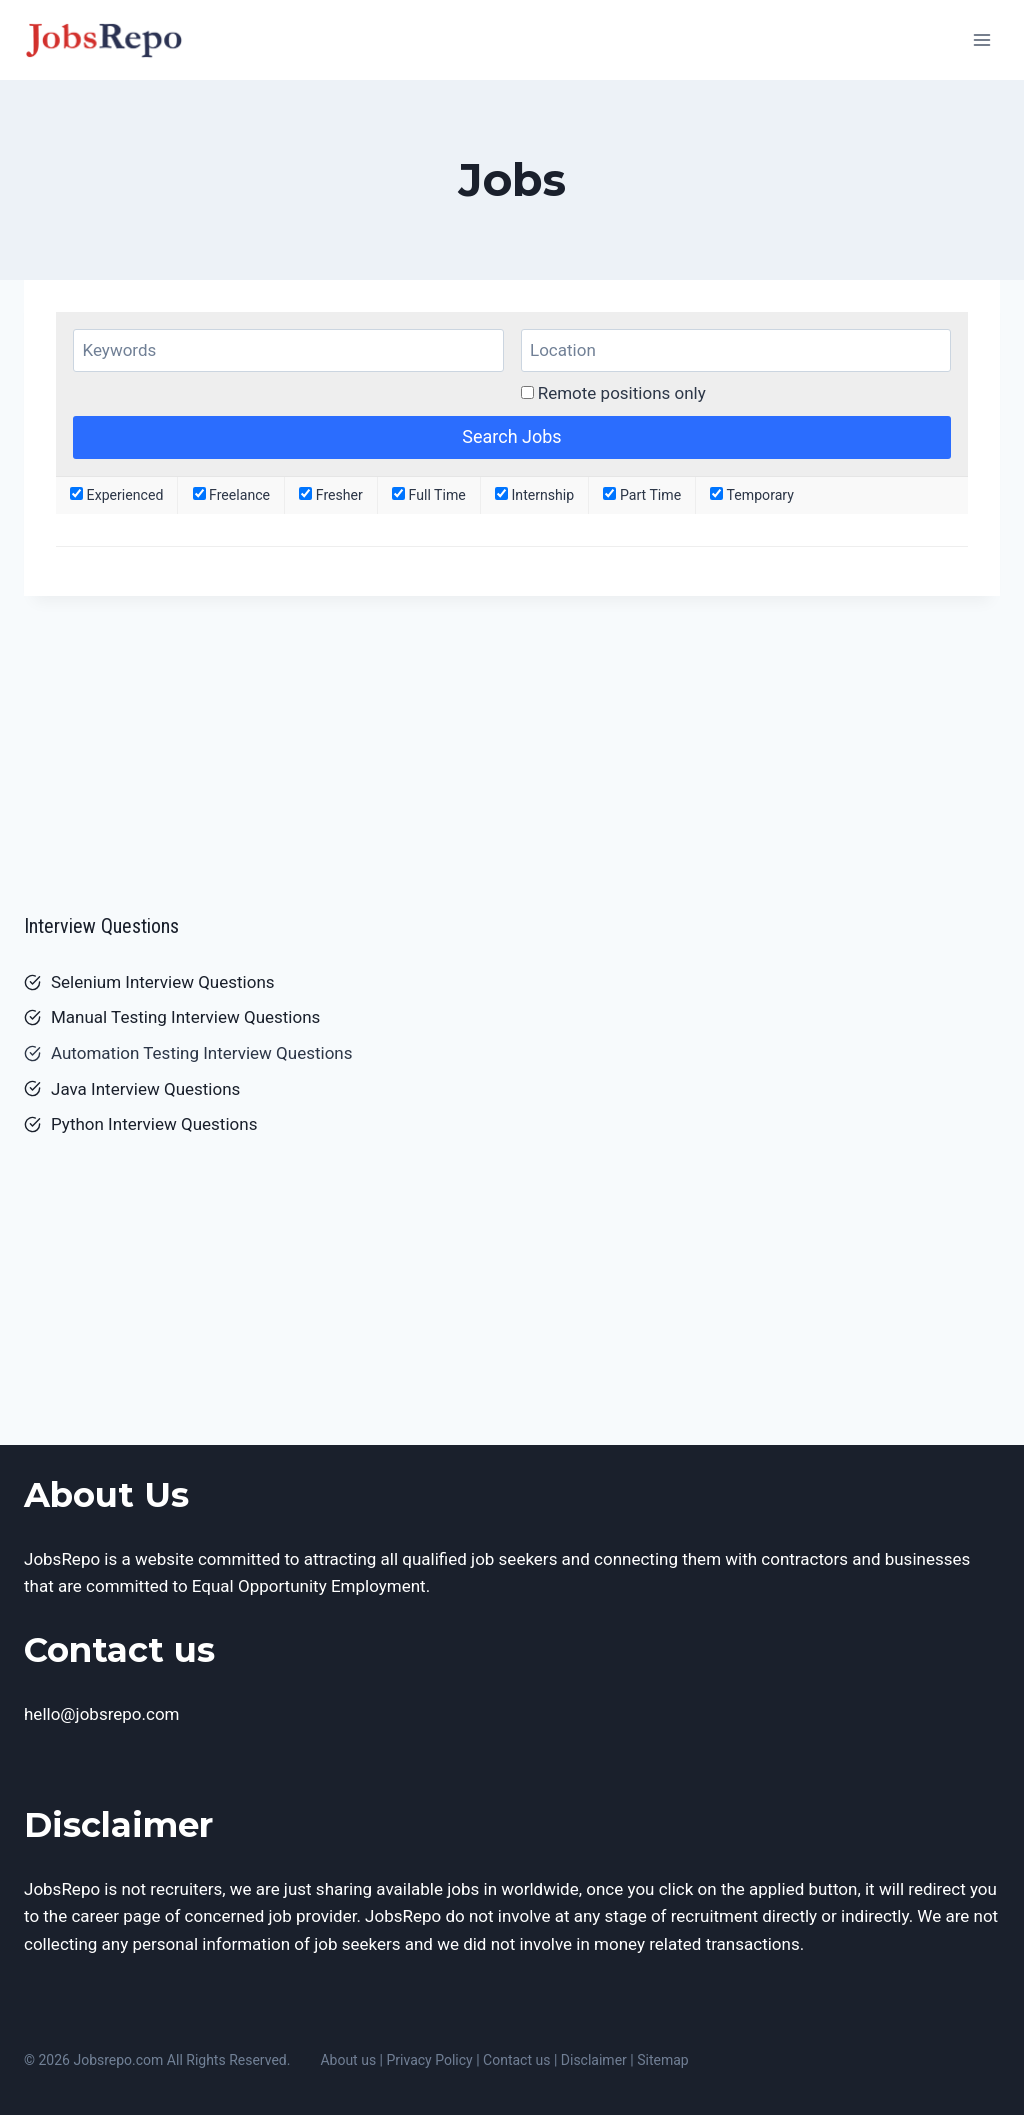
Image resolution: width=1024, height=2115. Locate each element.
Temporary (752, 495)
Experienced (116, 495)
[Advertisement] (512, 746)
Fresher (331, 495)
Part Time (642, 495)
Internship (534, 495)
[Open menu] (981, 39)
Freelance (232, 495)
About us (348, 2060)
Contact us (516, 2060)
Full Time (429, 495)
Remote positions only (622, 393)
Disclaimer (594, 2060)
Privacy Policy (430, 2060)
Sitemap (662, 2060)
